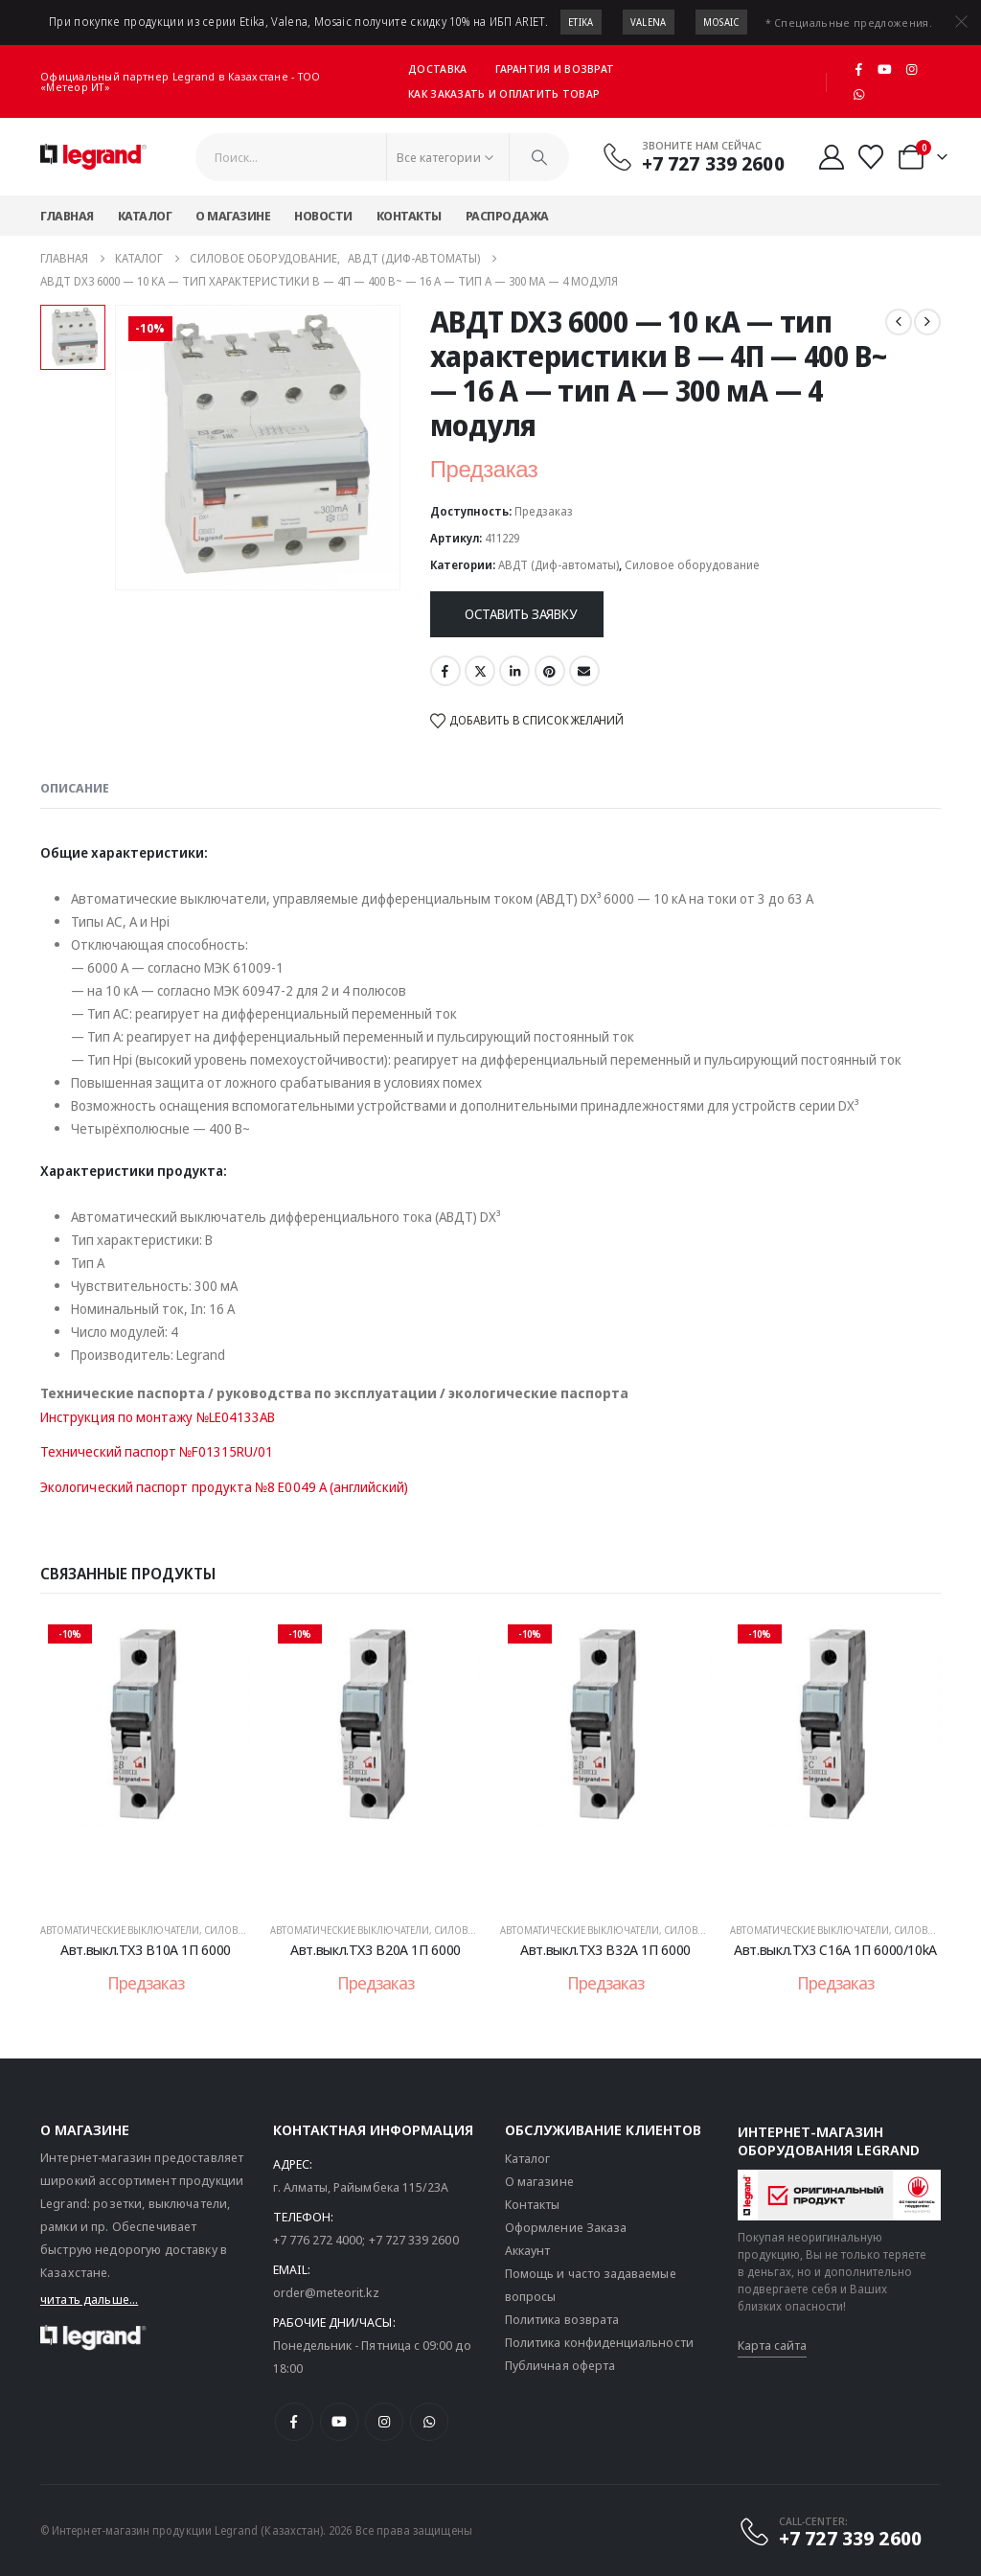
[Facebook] (858, 69)
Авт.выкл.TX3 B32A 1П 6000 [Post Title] (605, 1949)
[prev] (898, 322)
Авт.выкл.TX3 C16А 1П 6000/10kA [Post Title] (835, 1949)
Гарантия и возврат (554, 68)
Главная (67, 215)
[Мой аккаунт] (832, 157)
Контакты (409, 215)
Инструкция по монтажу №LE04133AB (157, 1417)
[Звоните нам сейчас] (693, 156)
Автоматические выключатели (119, 1930)
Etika (581, 22)
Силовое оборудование (692, 565)
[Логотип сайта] (93, 157)
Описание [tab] (74, 787)
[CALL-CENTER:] (830, 2532)
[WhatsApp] (858, 93)
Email (584, 671)
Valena (648, 22)
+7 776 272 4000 (318, 2239)
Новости (323, 215)
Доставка (437, 68)
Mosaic (721, 22)
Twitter (480, 671)
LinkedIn (514, 671)
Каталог (145, 215)
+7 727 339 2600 (414, 2239)
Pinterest (550, 671)
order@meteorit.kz (326, 2292)
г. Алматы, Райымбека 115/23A (361, 2187)
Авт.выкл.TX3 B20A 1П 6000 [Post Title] (375, 1949)
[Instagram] (912, 69)
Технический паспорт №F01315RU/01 (156, 1451)
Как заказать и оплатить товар (504, 93)
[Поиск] (539, 157)
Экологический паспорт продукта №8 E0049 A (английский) (224, 1487)
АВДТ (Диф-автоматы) (558, 565)
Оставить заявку (521, 614)
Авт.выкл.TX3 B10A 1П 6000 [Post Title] (145, 1949)
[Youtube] (885, 69)
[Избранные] (871, 157)
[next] (927, 322)
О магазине (232, 215)
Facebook (445, 671)
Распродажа (507, 215)
